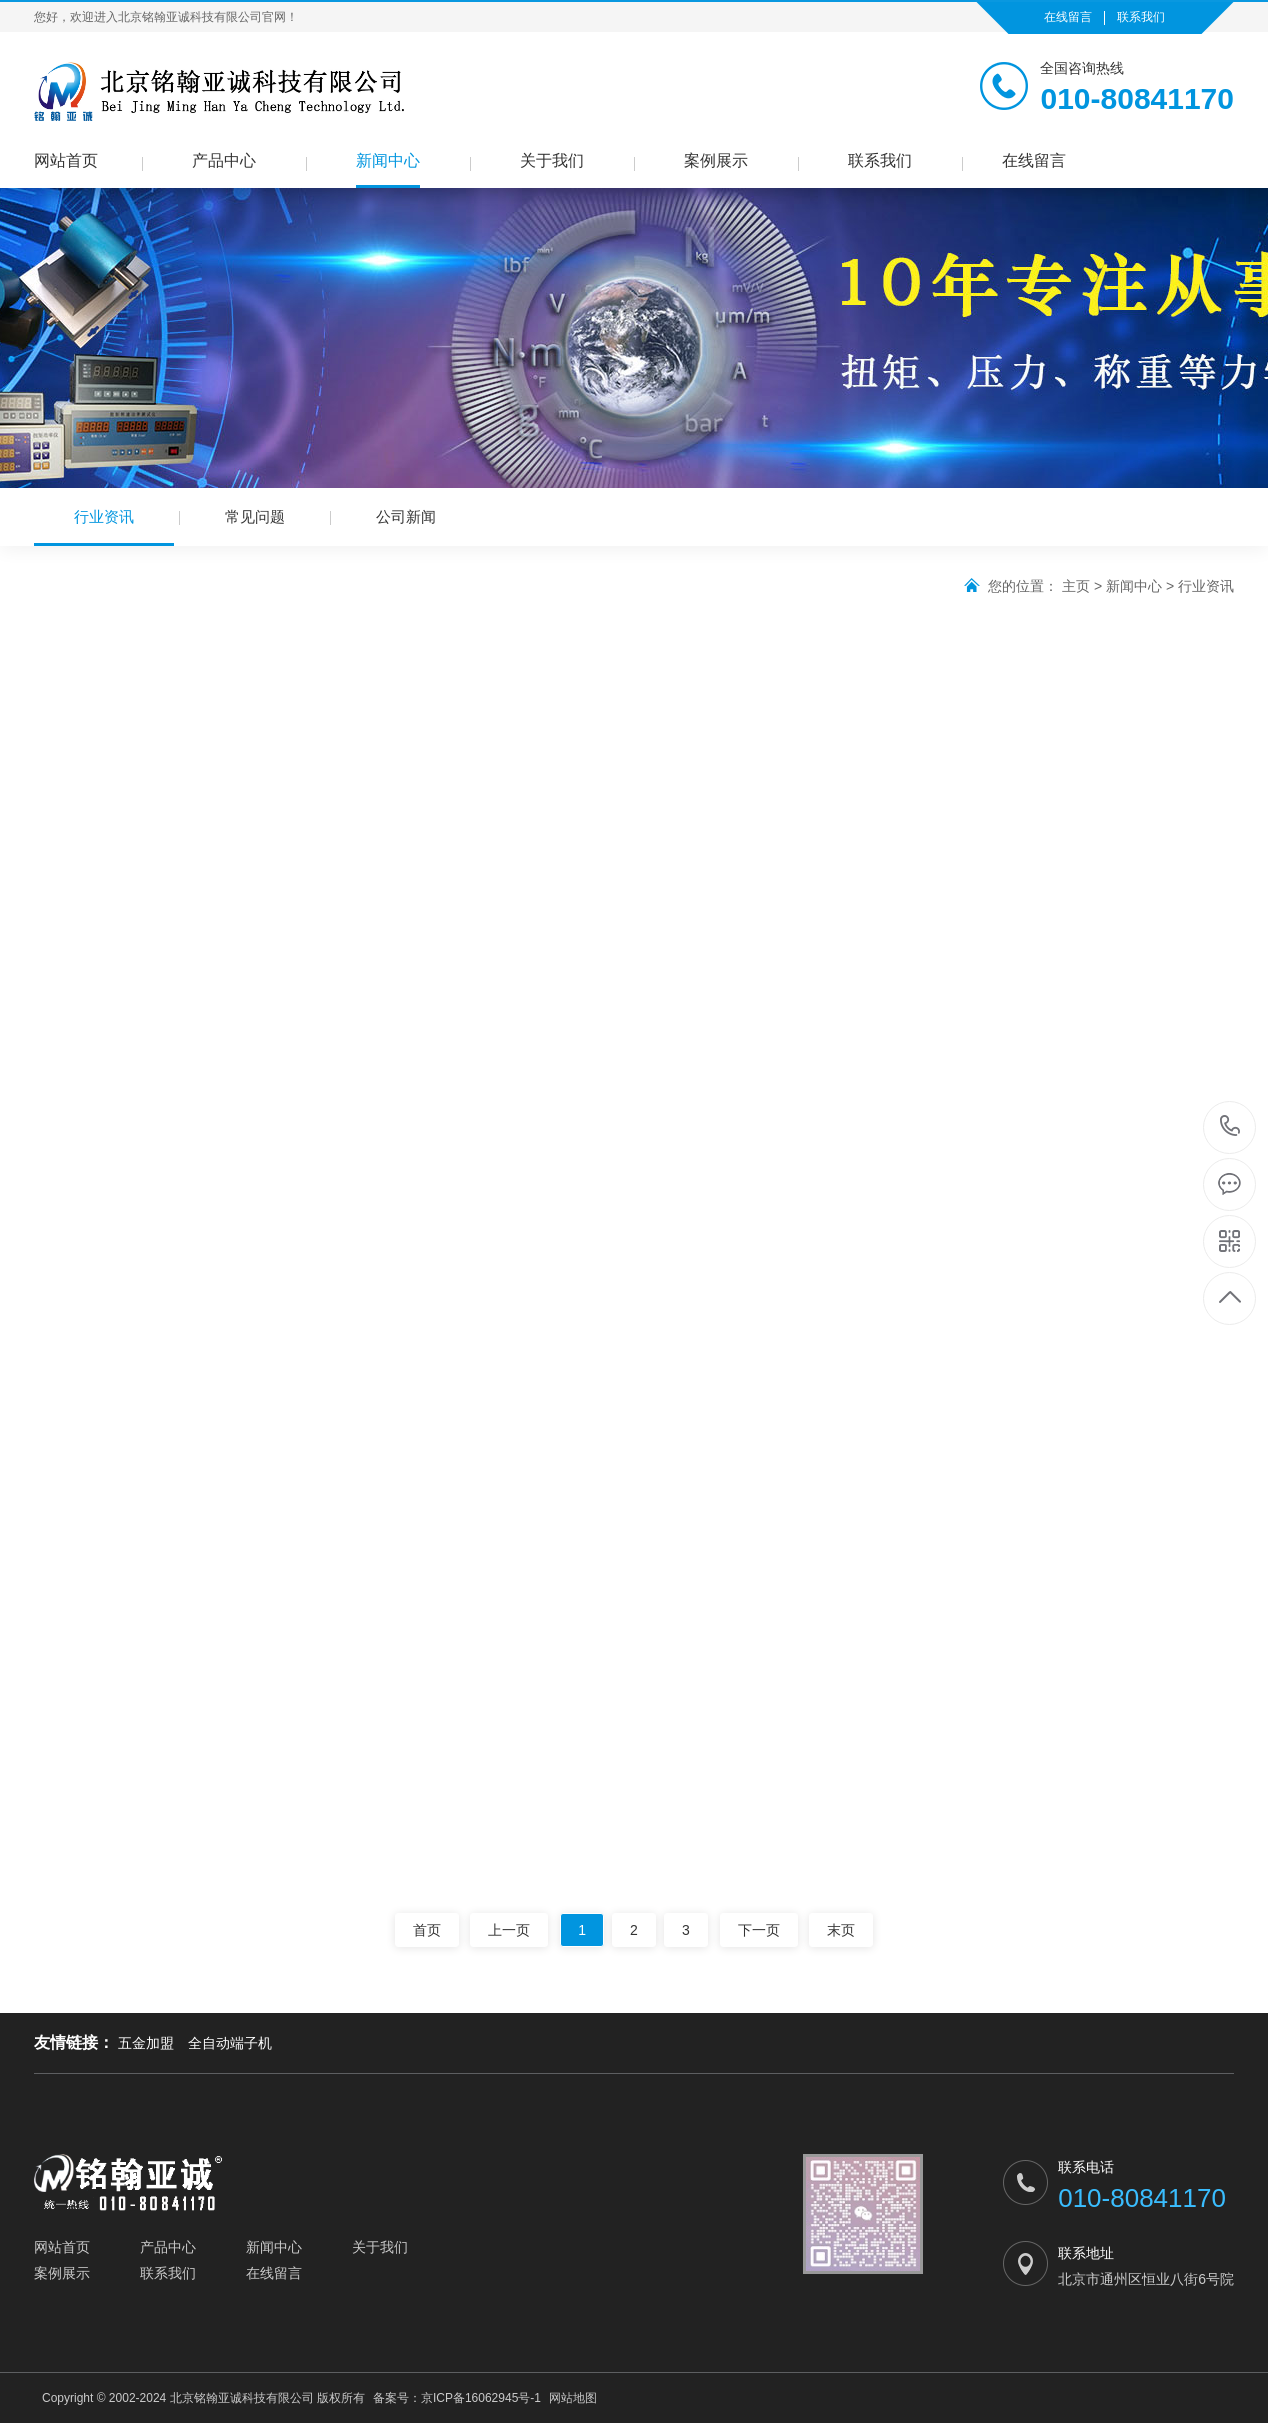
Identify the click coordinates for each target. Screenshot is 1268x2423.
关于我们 (552, 160)
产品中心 (224, 160)
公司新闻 (406, 516)
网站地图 (573, 2398)
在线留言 (1068, 17)
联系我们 (1141, 17)
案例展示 (716, 160)
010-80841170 (1230, 1127)
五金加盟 (146, 2043)
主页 (1076, 586)
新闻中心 (388, 160)
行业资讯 (104, 527)
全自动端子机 (230, 2043)
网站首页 (66, 160)
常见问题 (255, 516)
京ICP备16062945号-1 (481, 2398)
